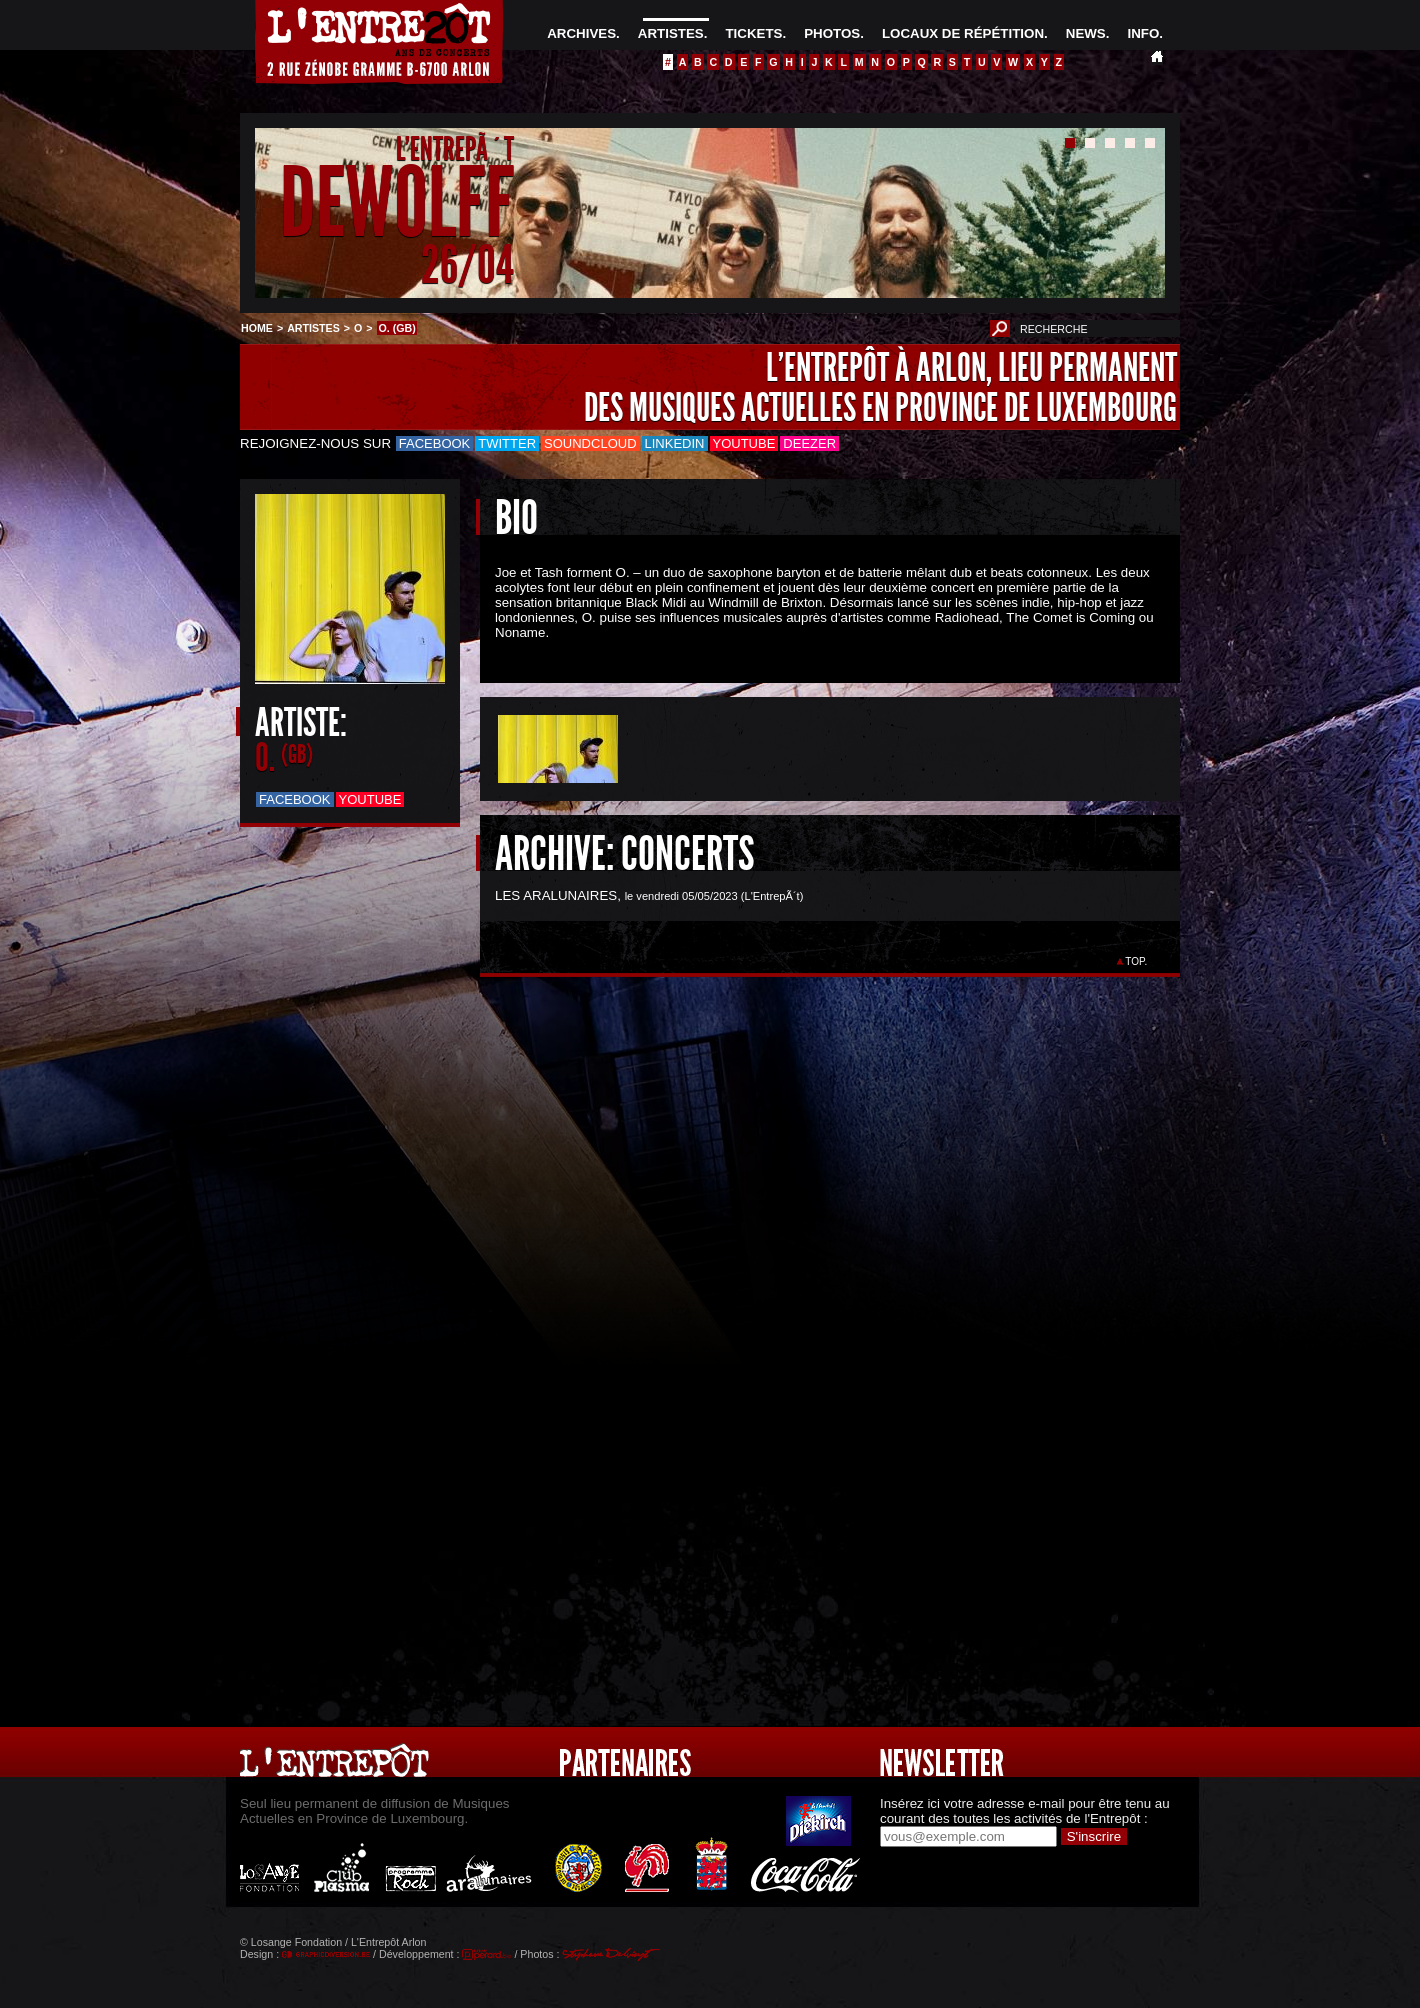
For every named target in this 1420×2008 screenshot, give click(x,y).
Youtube (744, 443)
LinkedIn (675, 443)
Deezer (809, 443)
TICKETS (753, 33)
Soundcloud (590, 443)
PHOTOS (832, 33)
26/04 (467, 264)
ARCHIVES (581, 33)
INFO (1143, 33)
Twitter (507, 443)
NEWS (1086, 33)
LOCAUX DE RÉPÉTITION (963, 33)
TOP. (1136, 961)
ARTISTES (671, 33)
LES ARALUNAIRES (556, 895)
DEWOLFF (397, 203)
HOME (257, 328)
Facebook (435, 443)
